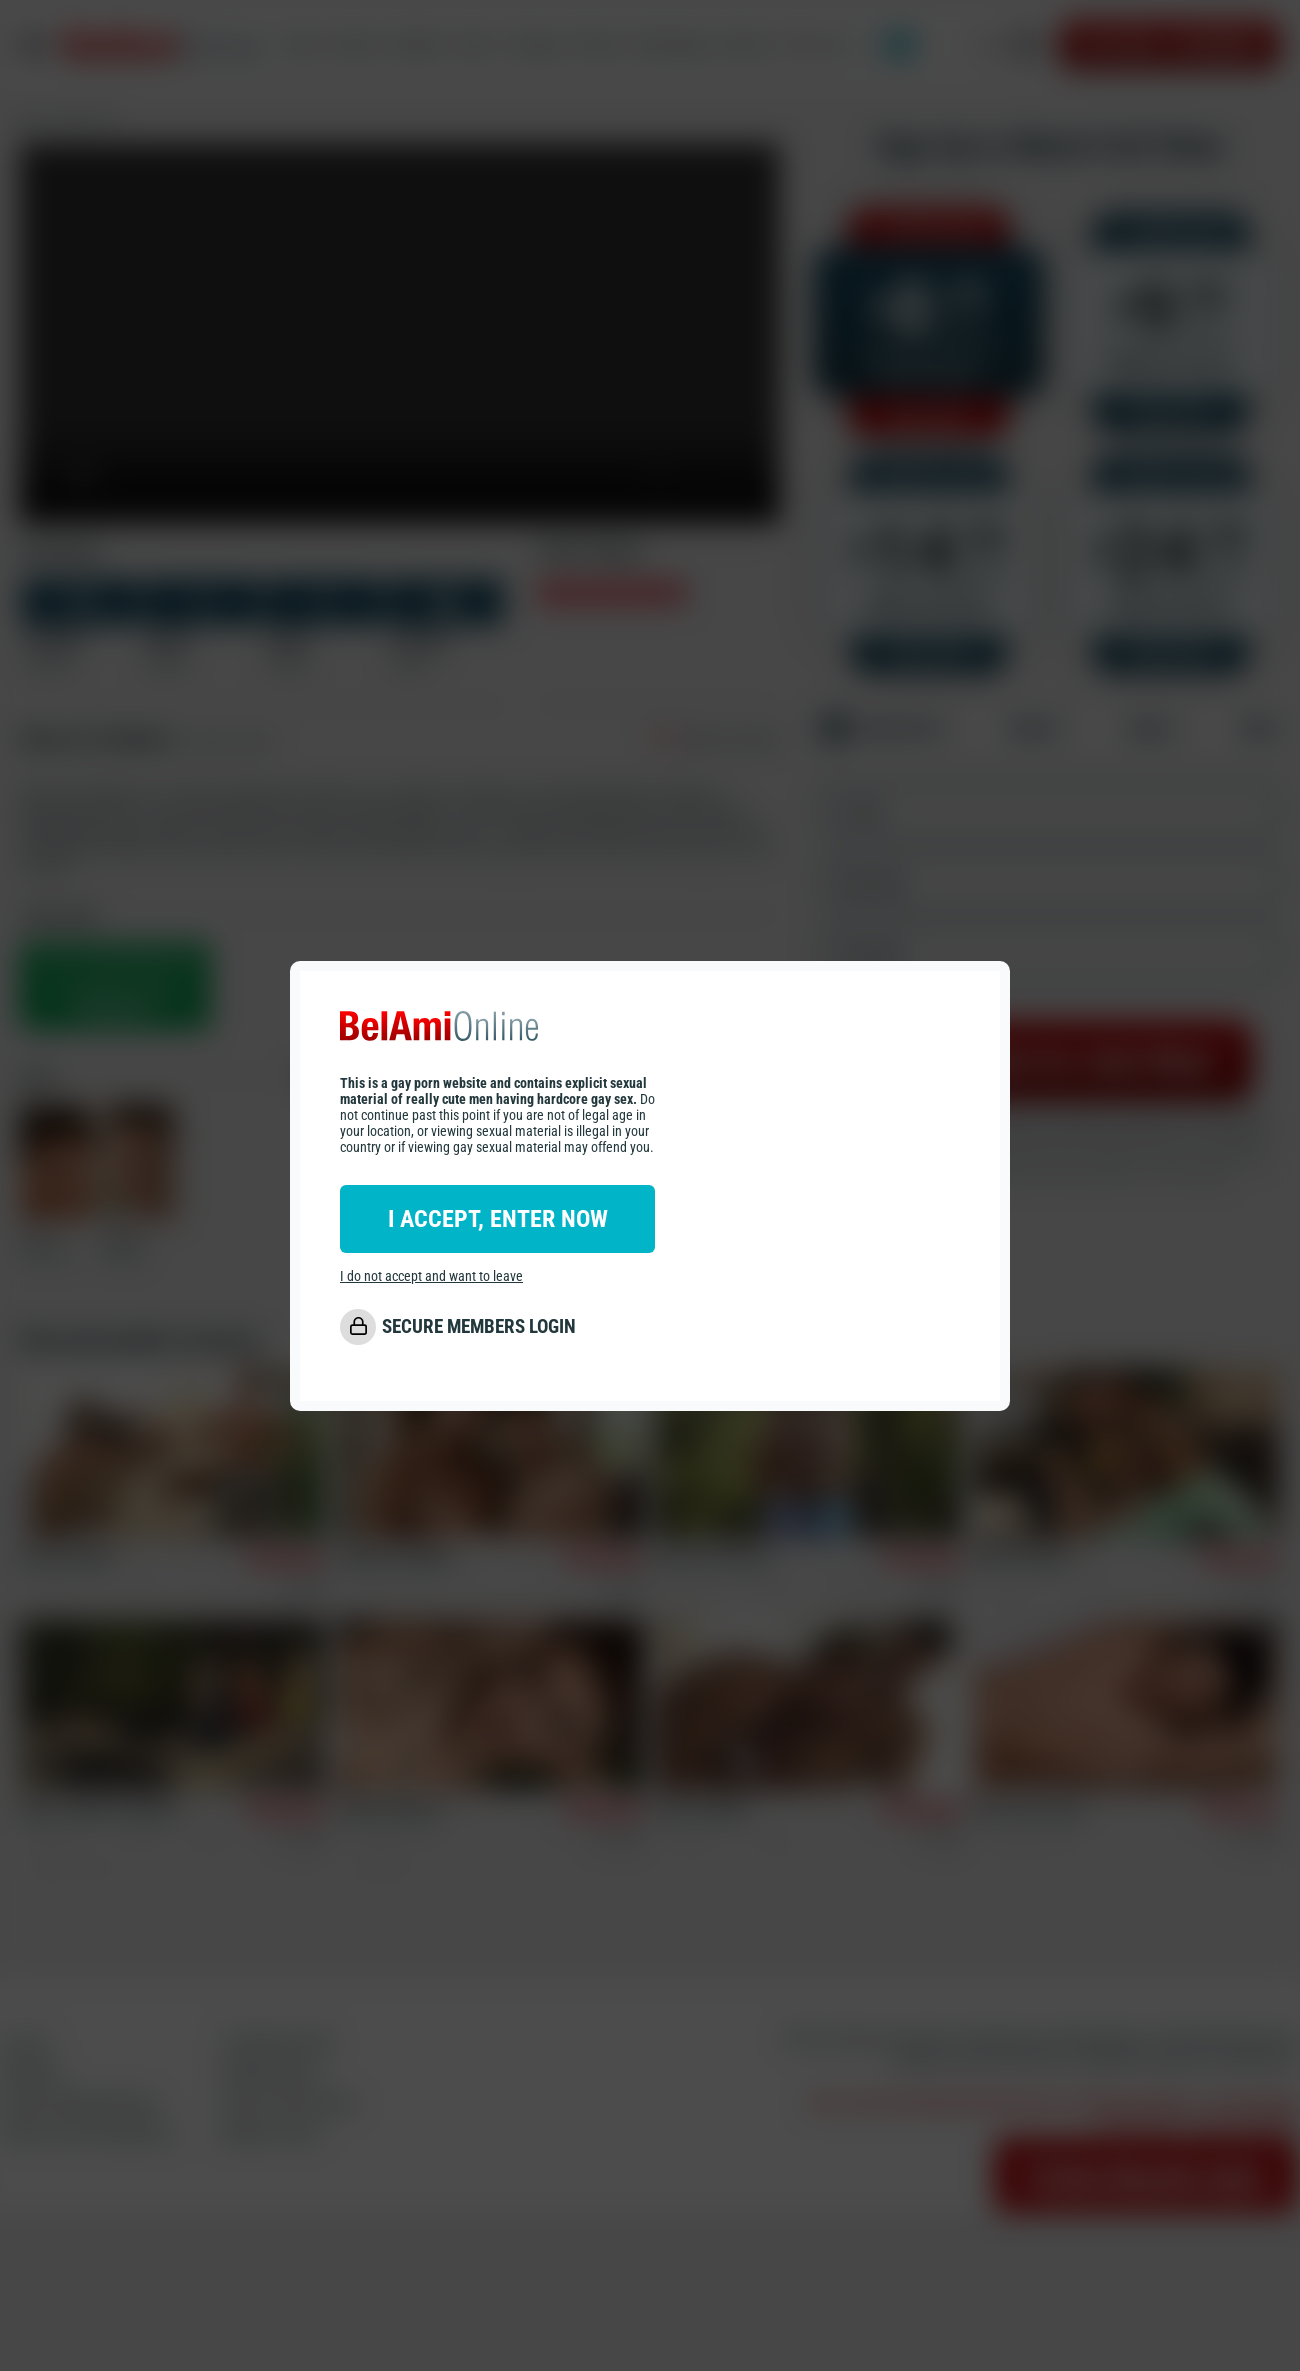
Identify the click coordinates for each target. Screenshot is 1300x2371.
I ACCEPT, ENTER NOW (498, 1219)
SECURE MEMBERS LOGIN (479, 1326)
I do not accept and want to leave (431, 1276)
